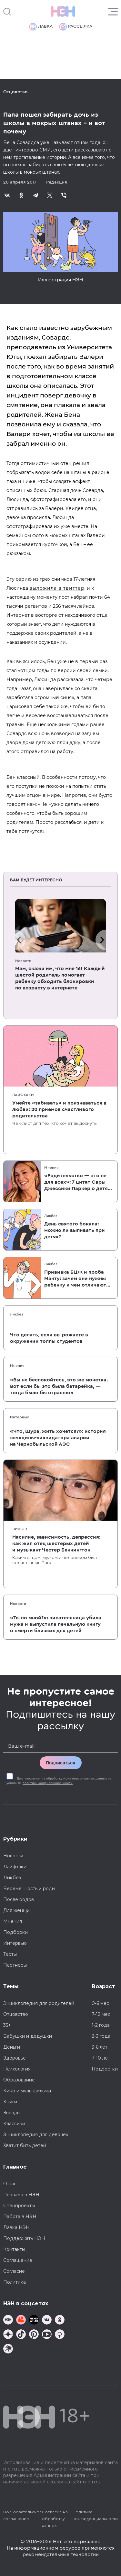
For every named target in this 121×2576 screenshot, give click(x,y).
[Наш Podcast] (60, 2335)
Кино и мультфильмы (27, 2091)
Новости (23, 961)
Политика (14, 2282)
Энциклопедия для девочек (35, 2134)
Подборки (15, 1932)
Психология (17, 2069)
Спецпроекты (19, 2205)
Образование (19, 2080)
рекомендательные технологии (61, 2554)
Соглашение (17, 2260)
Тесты (10, 1954)
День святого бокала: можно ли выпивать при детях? (74, 1230)
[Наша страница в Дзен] (8, 2335)
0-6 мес (100, 2003)
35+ (7, 2025)
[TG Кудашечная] (21, 2320)
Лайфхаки (23, 1095)
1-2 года (101, 2025)
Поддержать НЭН (24, 2238)
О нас (9, 2184)
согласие (32, 1778)
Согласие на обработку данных (55, 2518)
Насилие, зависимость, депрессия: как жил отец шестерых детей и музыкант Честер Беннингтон (56, 1543)
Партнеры (15, 1965)
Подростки (105, 2069)
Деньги (11, 2047)
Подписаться (61, 1762)
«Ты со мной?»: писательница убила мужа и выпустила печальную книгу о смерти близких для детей (55, 1624)
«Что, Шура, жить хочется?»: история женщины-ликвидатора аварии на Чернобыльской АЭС (58, 1438)
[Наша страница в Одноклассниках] (60, 2320)
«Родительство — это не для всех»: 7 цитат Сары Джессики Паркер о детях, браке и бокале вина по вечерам (78, 1182)
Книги (10, 2102)
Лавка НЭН (16, 2227)
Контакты (14, 2249)
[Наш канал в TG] (8, 2320)
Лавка (41, 27)
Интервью (19, 1417)
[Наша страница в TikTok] (21, 2335)
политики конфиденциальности (48, 1783)
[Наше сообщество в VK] (47, 2320)
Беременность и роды (29, 1888)
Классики (14, 2123)
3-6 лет (99, 2047)
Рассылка (75, 27)
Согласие (14, 2271)
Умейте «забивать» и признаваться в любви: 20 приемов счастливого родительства (59, 1109)
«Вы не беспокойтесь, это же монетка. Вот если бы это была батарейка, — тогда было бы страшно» (59, 1386)
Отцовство (15, 92)
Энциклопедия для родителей (38, 2003)
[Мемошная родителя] (34, 2320)
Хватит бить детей (24, 2145)
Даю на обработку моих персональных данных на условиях (58, 1781)
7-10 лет (101, 2058)
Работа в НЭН (19, 2216)
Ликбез (50, 1216)
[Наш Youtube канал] (47, 2335)
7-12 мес (101, 2014)
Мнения (51, 1168)
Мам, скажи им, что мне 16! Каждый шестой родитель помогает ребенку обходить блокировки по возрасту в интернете (60, 978)
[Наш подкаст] (8, 2349)
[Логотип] (63, 11)
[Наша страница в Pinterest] (34, 2335)
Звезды (11, 2113)
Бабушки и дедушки (27, 2036)
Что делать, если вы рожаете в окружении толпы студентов (49, 1338)
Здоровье (14, 2058)
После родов (18, 1899)
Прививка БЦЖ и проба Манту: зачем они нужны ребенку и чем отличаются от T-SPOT (78, 1279)
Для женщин (18, 1910)
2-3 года (101, 2036)
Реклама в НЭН (21, 2195)
